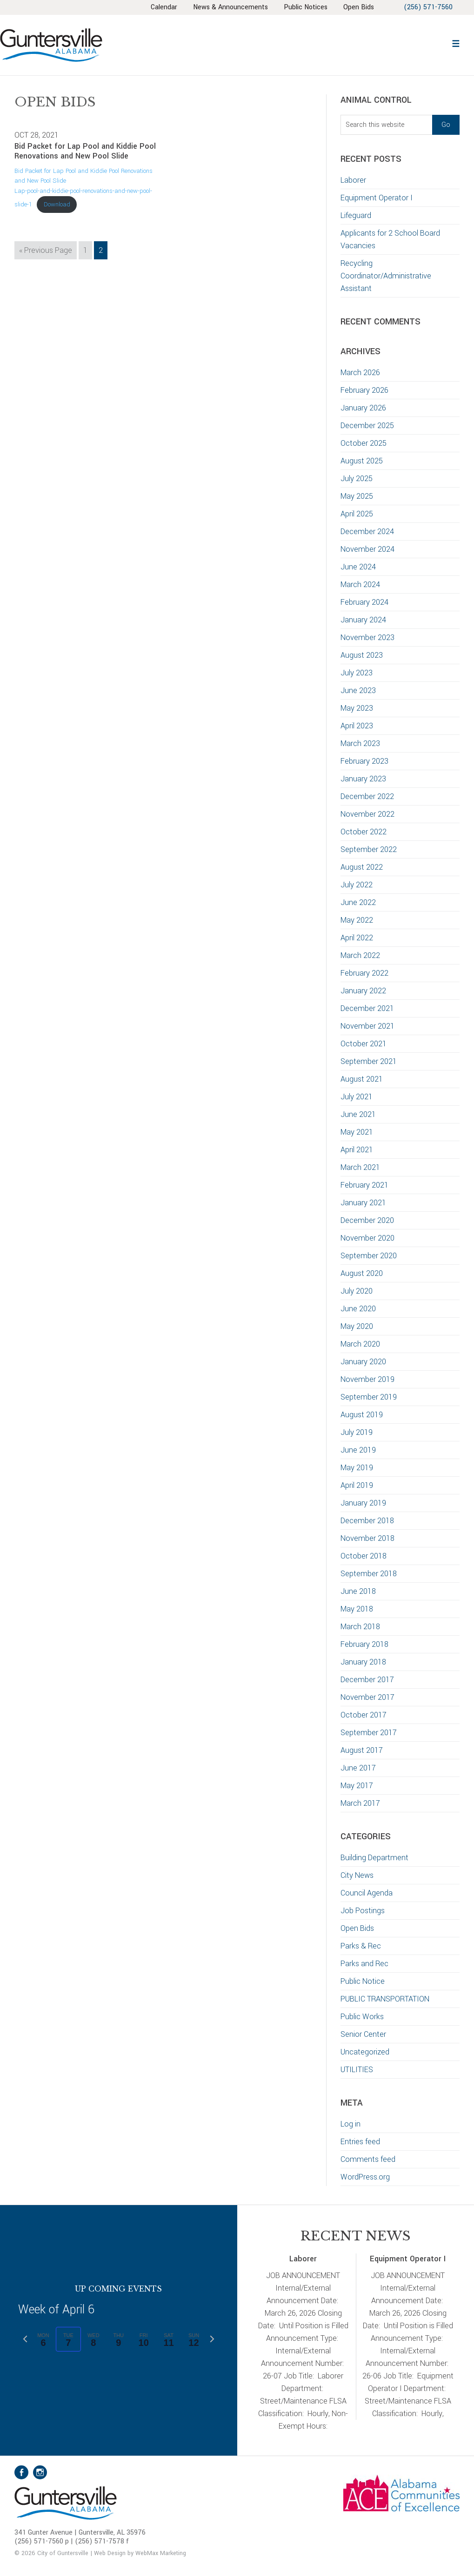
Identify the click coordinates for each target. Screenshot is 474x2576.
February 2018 (364, 1644)
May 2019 (356, 1467)
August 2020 (361, 1273)
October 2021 (363, 1043)
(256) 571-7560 (428, 7)
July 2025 (356, 478)
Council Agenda (366, 1893)
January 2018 (363, 1662)
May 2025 (356, 496)
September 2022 (368, 849)
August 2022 (361, 867)
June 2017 (358, 1768)
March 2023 (360, 743)
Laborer (353, 180)
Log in (350, 2124)
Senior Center (363, 2034)
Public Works (362, 2016)
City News (357, 1875)
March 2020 (360, 1344)
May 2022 (356, 920)
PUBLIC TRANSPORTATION (384, 1999)
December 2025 (367, 425)
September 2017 (368, 1732)
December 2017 (367, 1679)
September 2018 (368, 1573)
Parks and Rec (364, 1963)
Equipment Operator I (376, 197)
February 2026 (364, 390)
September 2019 (368, 1397)
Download (57, 204)
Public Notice (362, 1981)
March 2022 (360, 955)
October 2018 (363, 1556)
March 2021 (360, 1167)
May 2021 (356, 1132)
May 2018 (356, 1609)
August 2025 (361, 461)
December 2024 (367, 531)
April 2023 (356, 725)
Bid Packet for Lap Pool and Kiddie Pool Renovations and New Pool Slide (85, 151)
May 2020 (356, 1326)
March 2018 (360, 1626)
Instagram (40, 2472)
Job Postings (362, 1910)
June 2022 (358, 902)
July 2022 (356, 884)
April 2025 (356, 514)
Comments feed (367, 2159)
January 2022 (363, 990)
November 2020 (367, 1238)
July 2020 (356, 1291)
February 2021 (364, 1185)
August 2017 (361, 1750)
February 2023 (364, 761)
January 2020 (363, 1361)
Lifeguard (355, 215)
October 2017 (363, 1715)
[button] (456, 42)
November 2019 (367, 1379)
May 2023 (356, 708)
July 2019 (356, 1432)
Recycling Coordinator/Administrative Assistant (385, 276)
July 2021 (356, 1096)
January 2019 (363, 1503)
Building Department (374, 1857)
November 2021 (367, 1026)
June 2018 (358, 1591)
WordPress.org (365, 2177)
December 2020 (367, 1220)
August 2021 (361, 1079)
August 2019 (361, 1414)
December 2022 (367, 796)
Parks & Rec (360, 1946)
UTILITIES (356, 2069)
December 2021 (367, 1008)
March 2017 (360, 1803)
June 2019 (358, 1450)
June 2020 (358, 1308)
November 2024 (367, 549)
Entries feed (360, 2141)
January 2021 (363, 1202)
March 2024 (360, 584)
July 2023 (356, 672)
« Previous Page (45, 251)
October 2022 (363, 831)
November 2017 (367, 1697)
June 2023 (358, 690)
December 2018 (367, 1520)
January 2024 (363, 619)
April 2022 (356, 937)
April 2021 (356, 1149)
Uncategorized (364, 2052)
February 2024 (364, 602)
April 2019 (356, 1485)
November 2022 (367, 814)
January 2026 (363, 408)
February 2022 (364, 973)
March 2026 (360, 372)
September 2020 (368, 1255)
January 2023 (363, 778)
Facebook (21, 2472)
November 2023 (367, 637)
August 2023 (361, 655)
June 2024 (358, 566)
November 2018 (367, 1538)
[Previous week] (25, 2339)
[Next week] (212, 2339)
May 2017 (356, 1785)
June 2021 (358, 1114)
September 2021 (368, 1061)
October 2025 (363, 443)
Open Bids (357, 1928)
